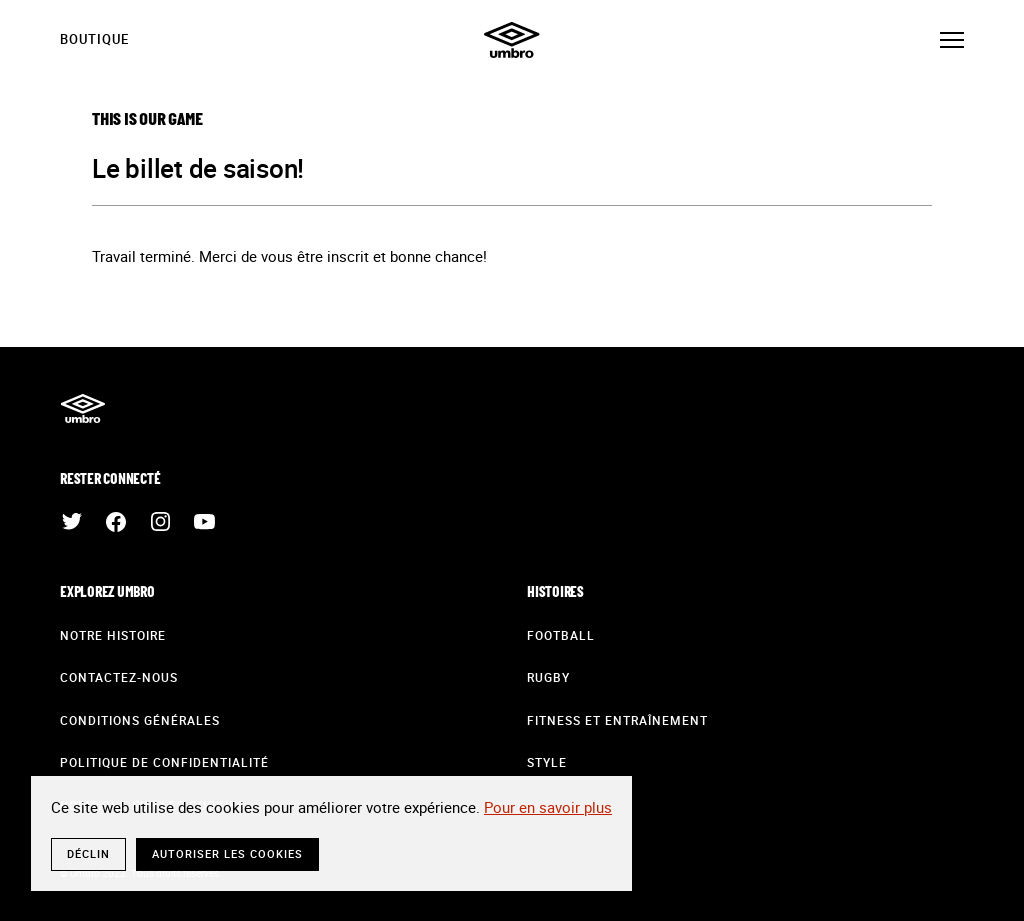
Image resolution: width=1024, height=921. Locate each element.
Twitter (72, 522)
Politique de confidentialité (164, 762)
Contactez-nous (119, 677)
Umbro (512, 40)
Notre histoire (113, 635)
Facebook (116, 522)
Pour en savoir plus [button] (548, 807)
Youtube (204, 522)
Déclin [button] (88, 853)
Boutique (94, 39)
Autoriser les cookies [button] (227, 853)
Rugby (548, 677)
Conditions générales (140, 720)
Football (561, 635)
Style (547, 762)
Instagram (160, 522)
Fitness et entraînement (617, 720)
